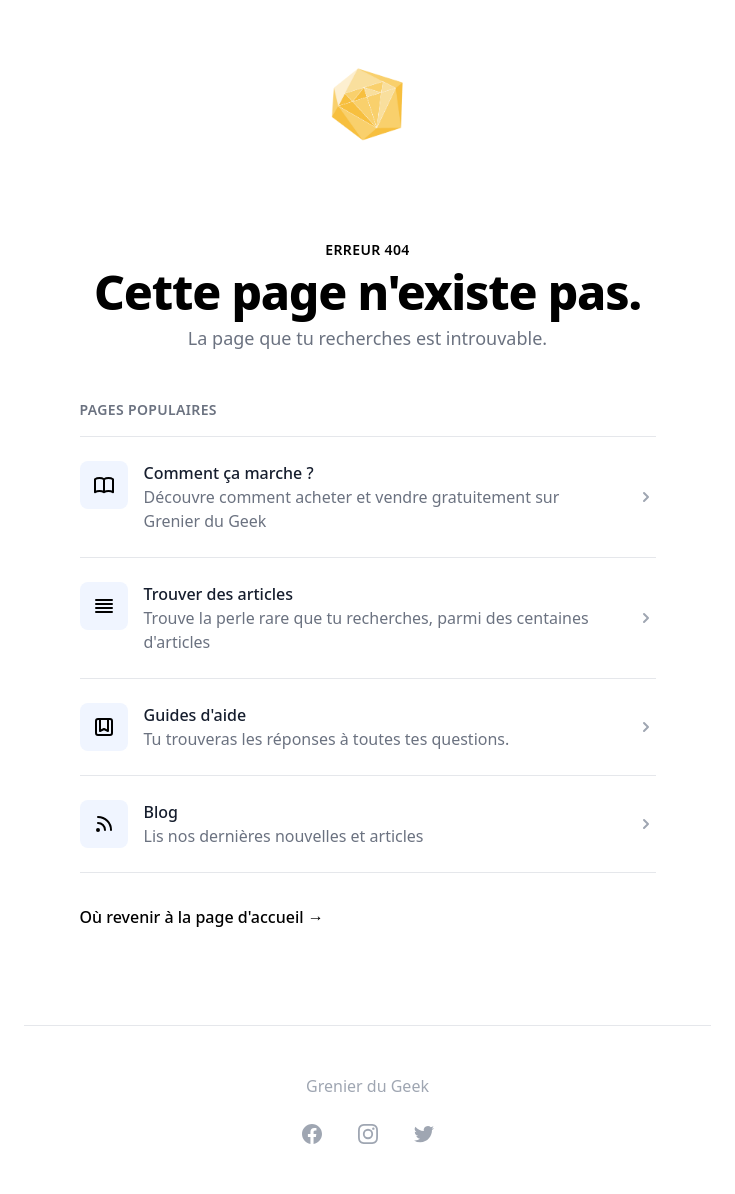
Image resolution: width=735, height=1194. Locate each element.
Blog (161, 812)
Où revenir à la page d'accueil (202, 917)
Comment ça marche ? (229, 473)
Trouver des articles (219, 594)
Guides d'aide (195, 715)
